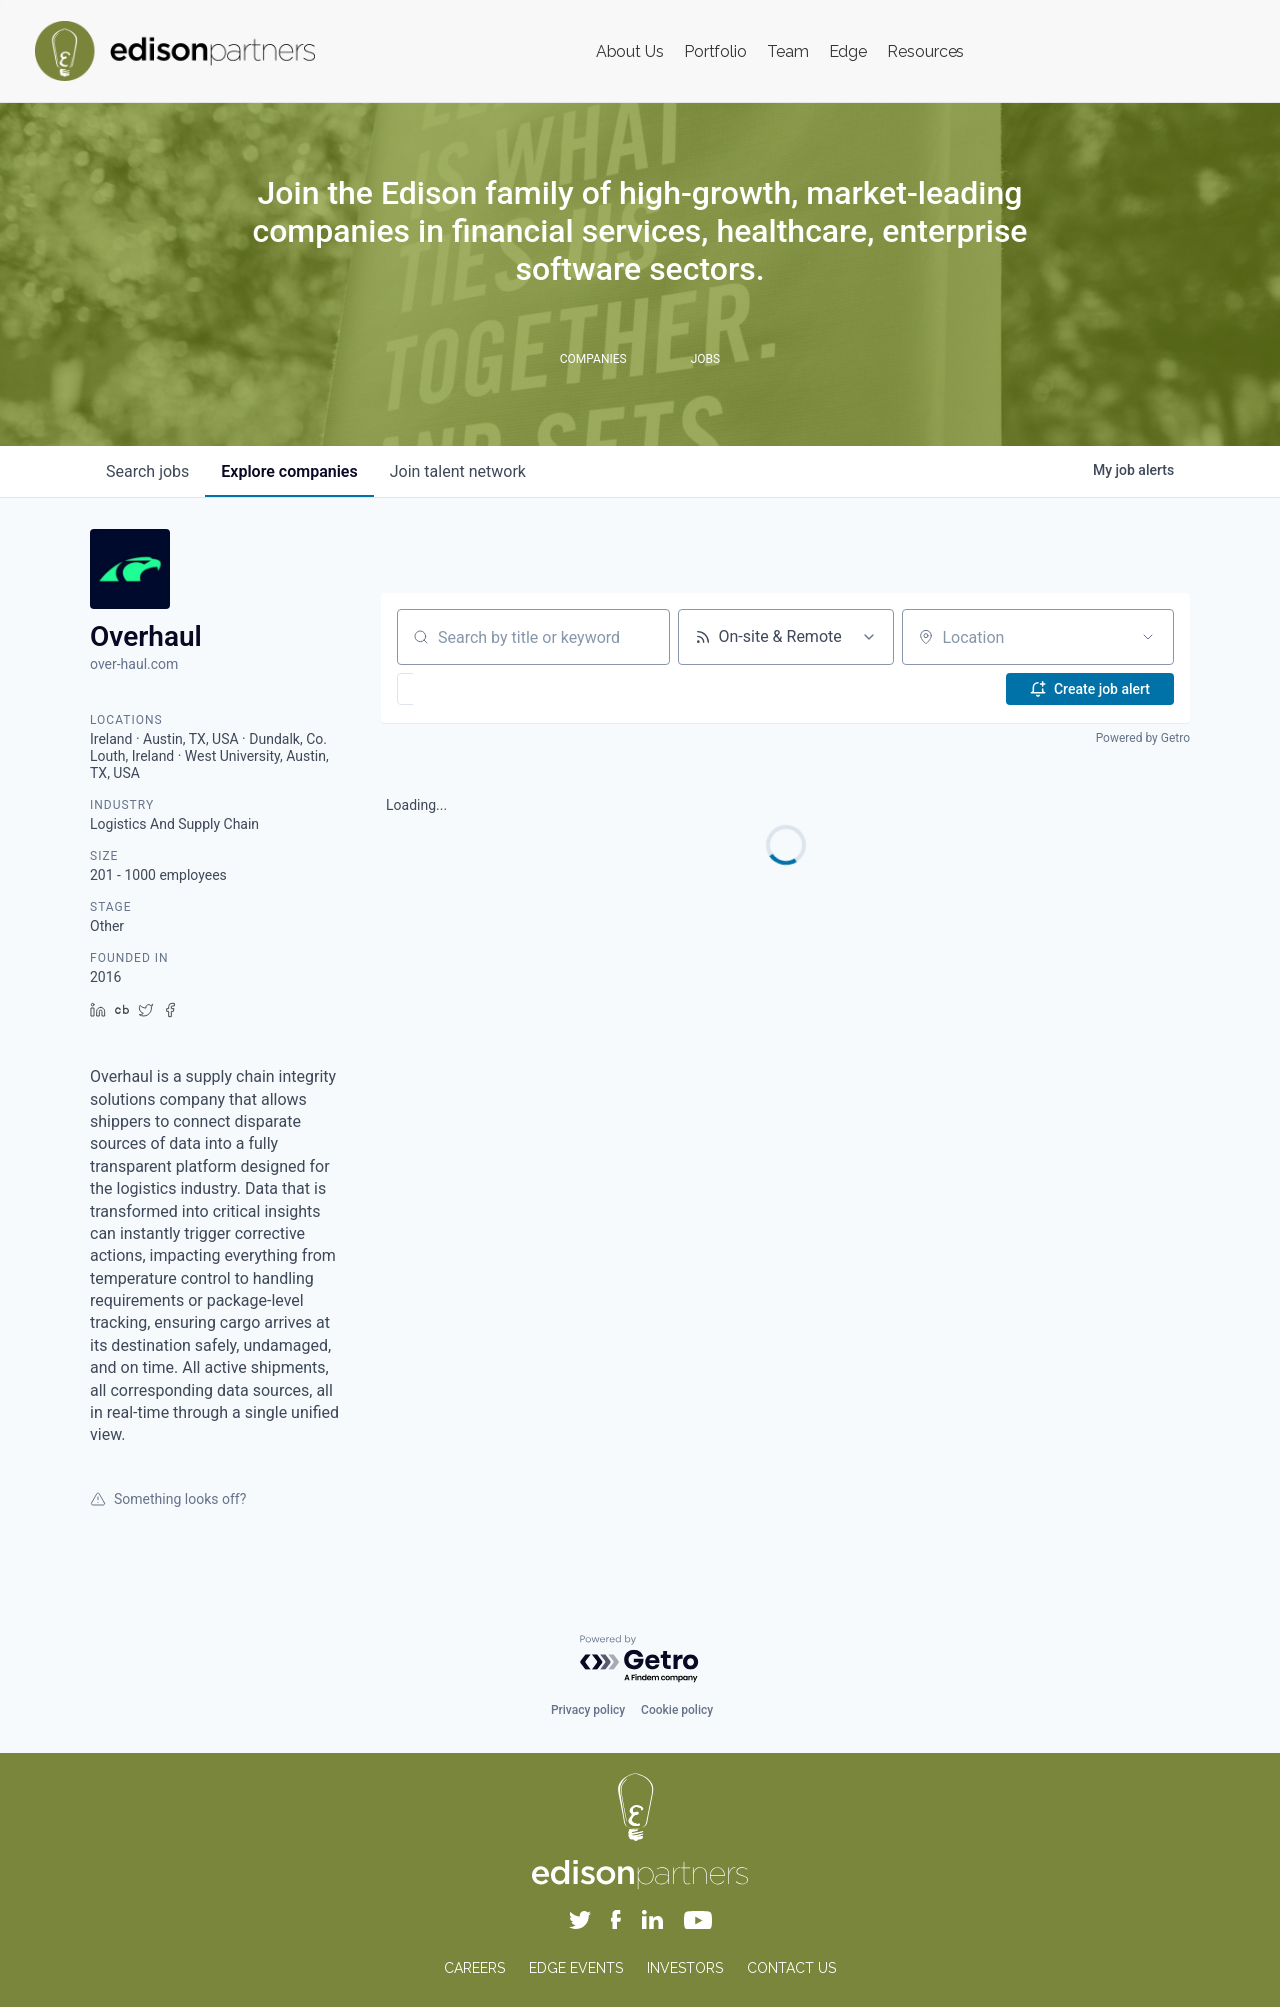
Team (788, 51)
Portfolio (715, 51)
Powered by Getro (1143, 738)
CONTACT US (791, 1968)
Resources (925, 51)
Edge (848, 51)
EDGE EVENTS (576, 1968)
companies (289, 471)
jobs (147, 471)
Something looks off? (168, 1499)
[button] (463, 689)
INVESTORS (685, 1968)
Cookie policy (677, 1710)
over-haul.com (134, 664)
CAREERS (474, 1968)
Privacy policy (588, 1710)
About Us (630, 51)
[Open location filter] (1148, 637)
